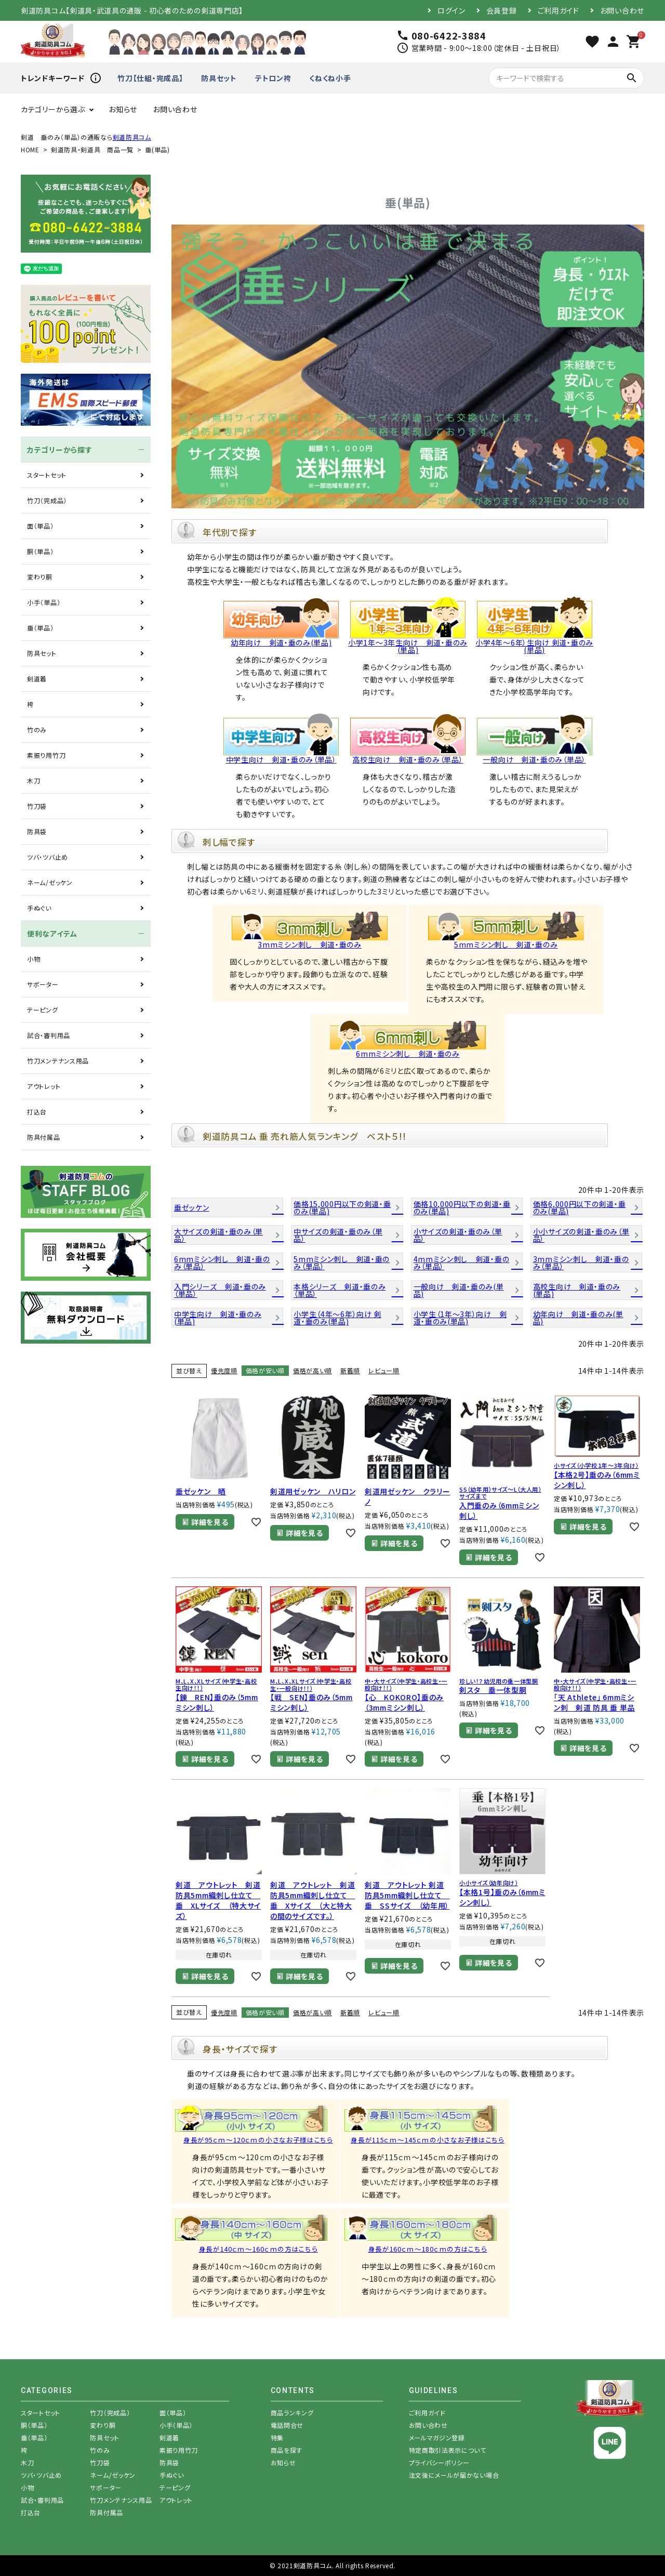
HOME (30, 149)
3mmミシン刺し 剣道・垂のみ (310, 941)
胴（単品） (40, 551)
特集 (277, 2437)
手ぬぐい (39, 907)
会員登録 (501, 10)
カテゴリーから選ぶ (53, 109)
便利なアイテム (52, 933)
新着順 (350, 1370)
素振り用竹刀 (46, 755)
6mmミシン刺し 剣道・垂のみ (408, 1050)
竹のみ (37, 729)
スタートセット (46, 474)
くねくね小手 (330, 78)
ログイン (451, 10)
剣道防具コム (132, 137)
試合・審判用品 (48, 1035)
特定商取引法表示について (447, 2450)
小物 (33, 958)
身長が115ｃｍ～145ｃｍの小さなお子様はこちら (427, 2140)
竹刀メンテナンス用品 (58, 1060)
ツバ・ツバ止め (47, 856)
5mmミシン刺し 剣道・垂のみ (506, 941)
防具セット (219, 78)
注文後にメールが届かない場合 (454, 2474)
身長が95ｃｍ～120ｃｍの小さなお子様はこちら (258, 2140)
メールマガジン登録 (437, 2437)
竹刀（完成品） (47, 500)
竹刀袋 (37, 805)
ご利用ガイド (558, 10)
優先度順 (224, 1370)
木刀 (33, 780)
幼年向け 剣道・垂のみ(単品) (281, 639)
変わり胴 (39, 576)
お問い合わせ (622, 10)
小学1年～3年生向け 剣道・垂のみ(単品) (408, 642)
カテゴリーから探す (59, 449)
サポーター (43, 984)
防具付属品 (43, 1137)
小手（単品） (43, 602)
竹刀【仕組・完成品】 (150, 78)
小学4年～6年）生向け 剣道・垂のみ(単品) (534, 642)
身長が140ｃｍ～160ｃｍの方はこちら (258, 2249)
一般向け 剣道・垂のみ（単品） (534, 756)
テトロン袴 (273, 78)
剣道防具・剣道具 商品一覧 (92, 149)
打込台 (37, 1111)
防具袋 (37, 831)
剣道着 (37, 678)
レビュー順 (384, 1370)
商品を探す (287, 2450)
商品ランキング (292, 2412)
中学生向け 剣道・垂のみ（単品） (281, 756)
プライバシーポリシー (439, 2462)
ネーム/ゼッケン (50, 882)
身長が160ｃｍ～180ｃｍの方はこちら (427, 2249)
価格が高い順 (312, 1370)
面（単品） (40, 525)
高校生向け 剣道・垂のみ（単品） (408, 756)
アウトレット (43, 1086)
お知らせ (123, 109)
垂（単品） (40, 627)
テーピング (42, 1009)
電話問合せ (287, 2425)
